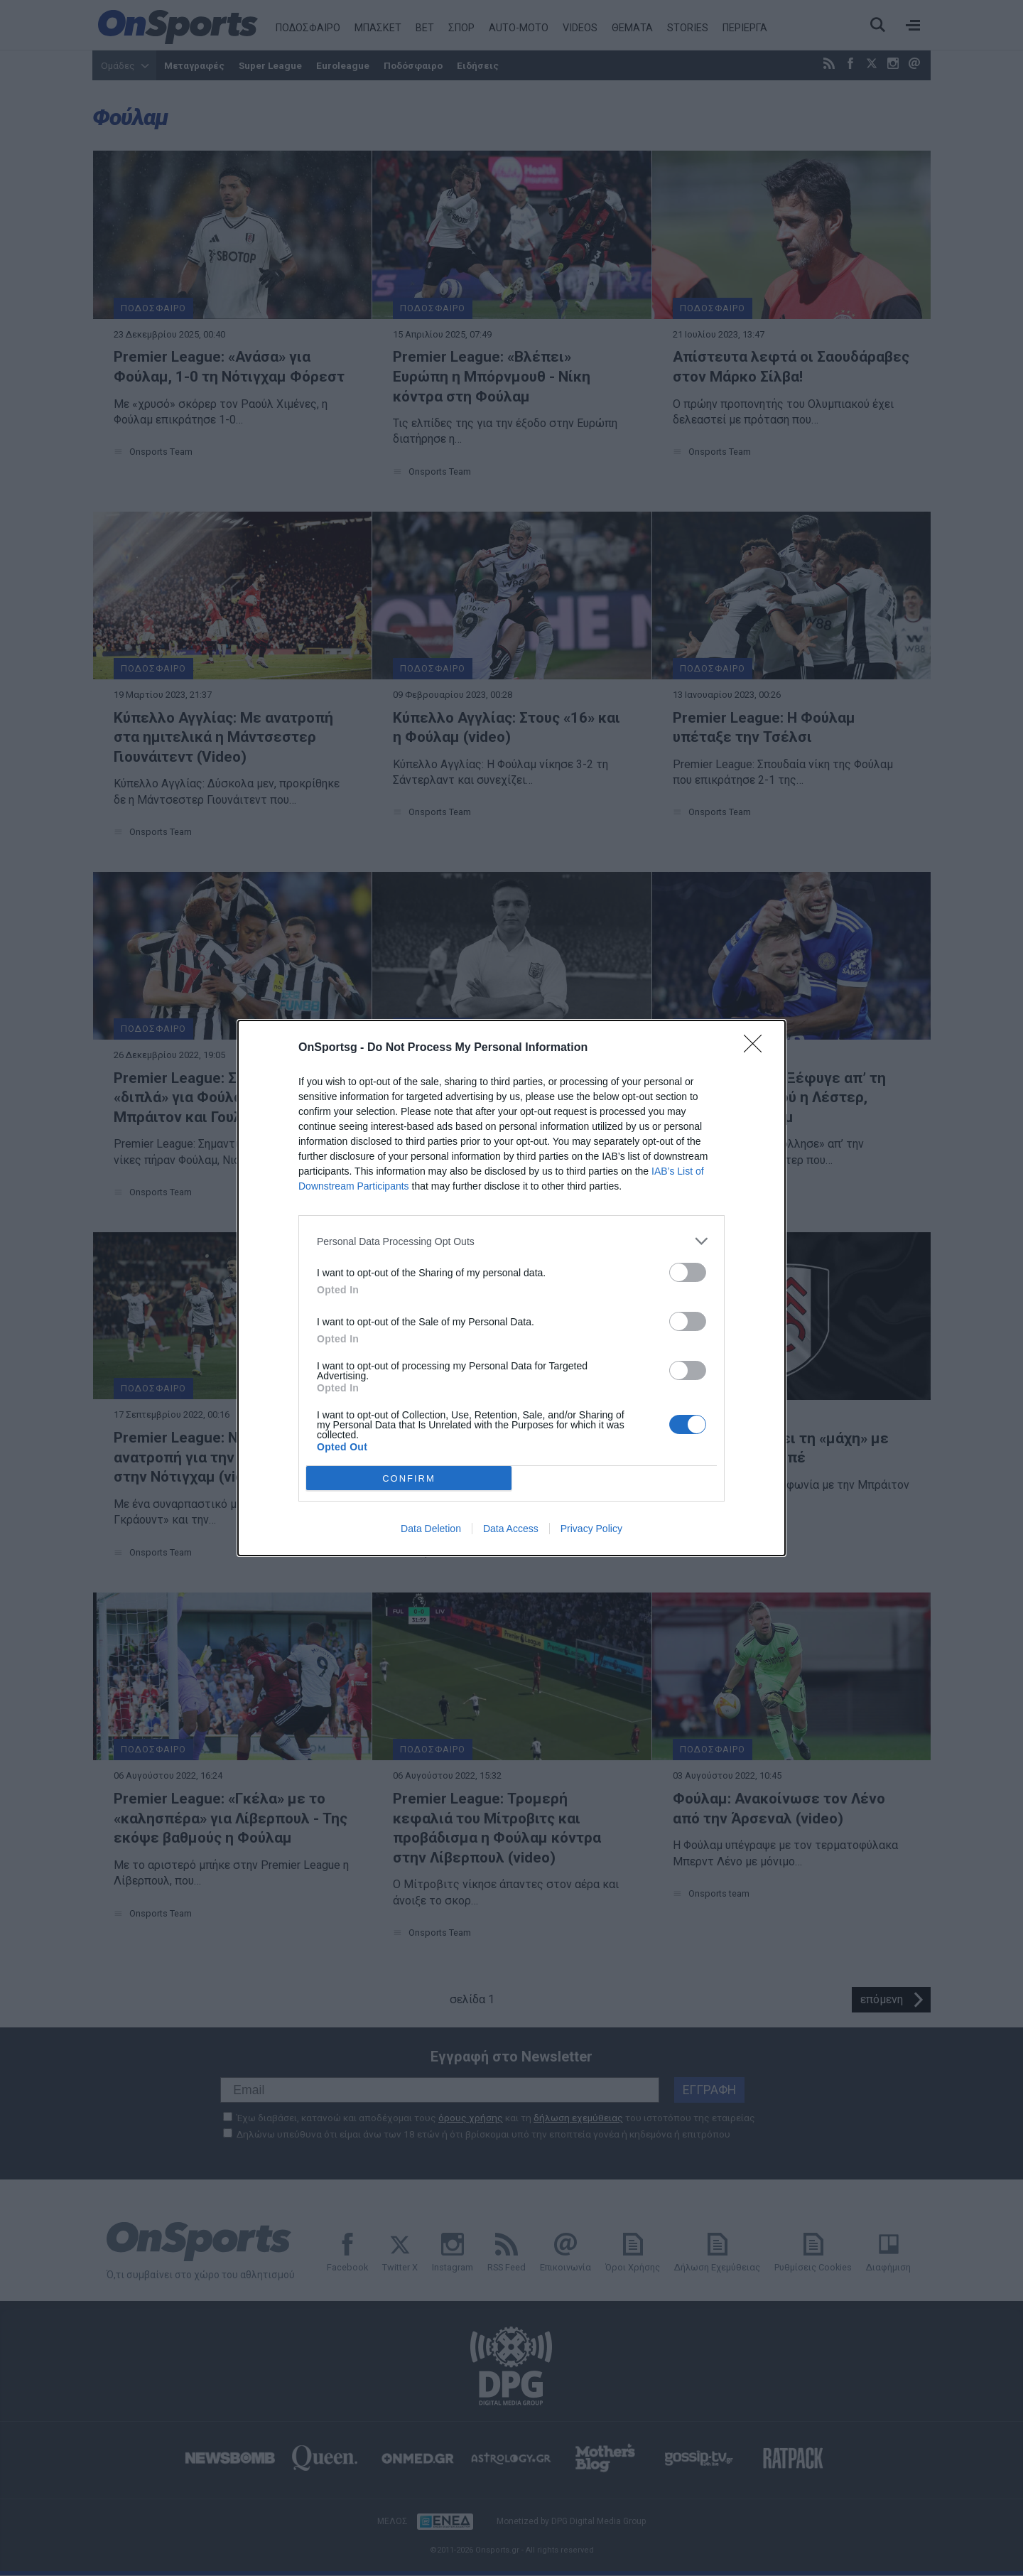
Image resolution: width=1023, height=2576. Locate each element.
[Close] (757, 1048)
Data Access (510, 1528)
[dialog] (511, 1288)
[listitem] (511, 1241)
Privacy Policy (591, 1528)
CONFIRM (408, 1477)
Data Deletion (431, 1528)
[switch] (687, 1272)
